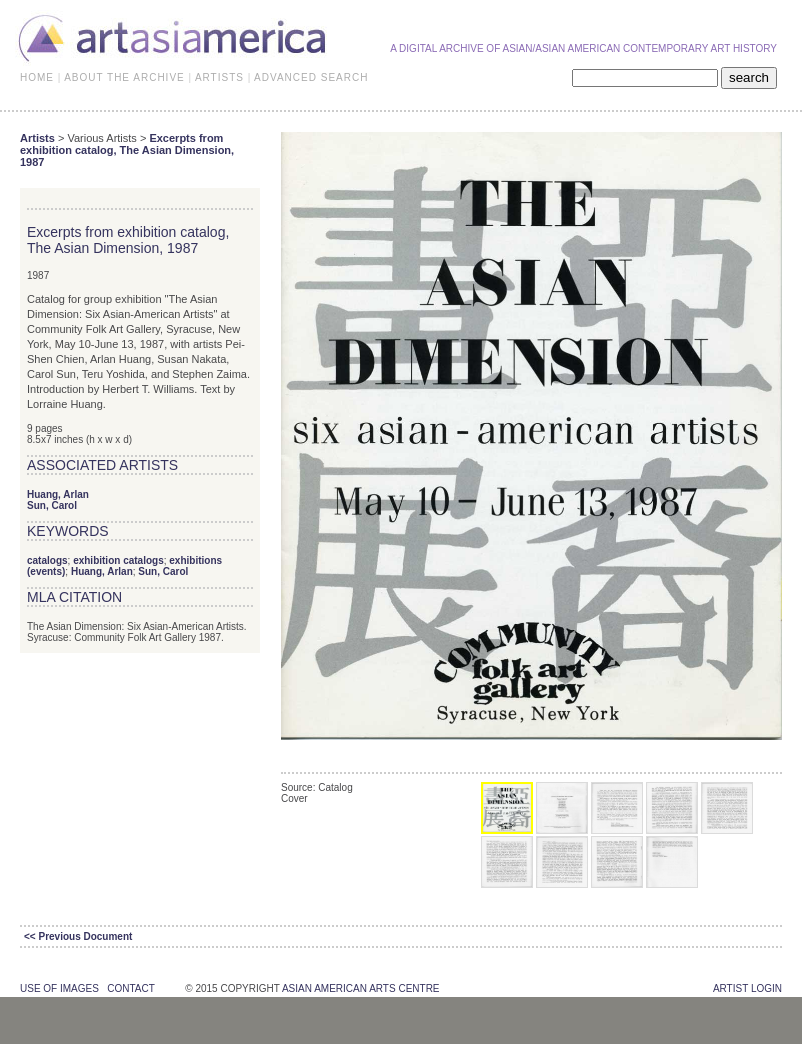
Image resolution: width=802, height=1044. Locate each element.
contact (130, 988)
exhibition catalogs (118, 560)
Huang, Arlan (58, 494)
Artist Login (747, 988)
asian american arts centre (361, 988)
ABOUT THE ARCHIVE (124, 77)
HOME (37, 77)
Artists (37, 138)
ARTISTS (219, 77)
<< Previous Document (78, 936)
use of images (59, 988)
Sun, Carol (52, 505)
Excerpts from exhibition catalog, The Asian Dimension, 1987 (127, 150)
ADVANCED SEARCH (311, 77)
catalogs (47, 560)
